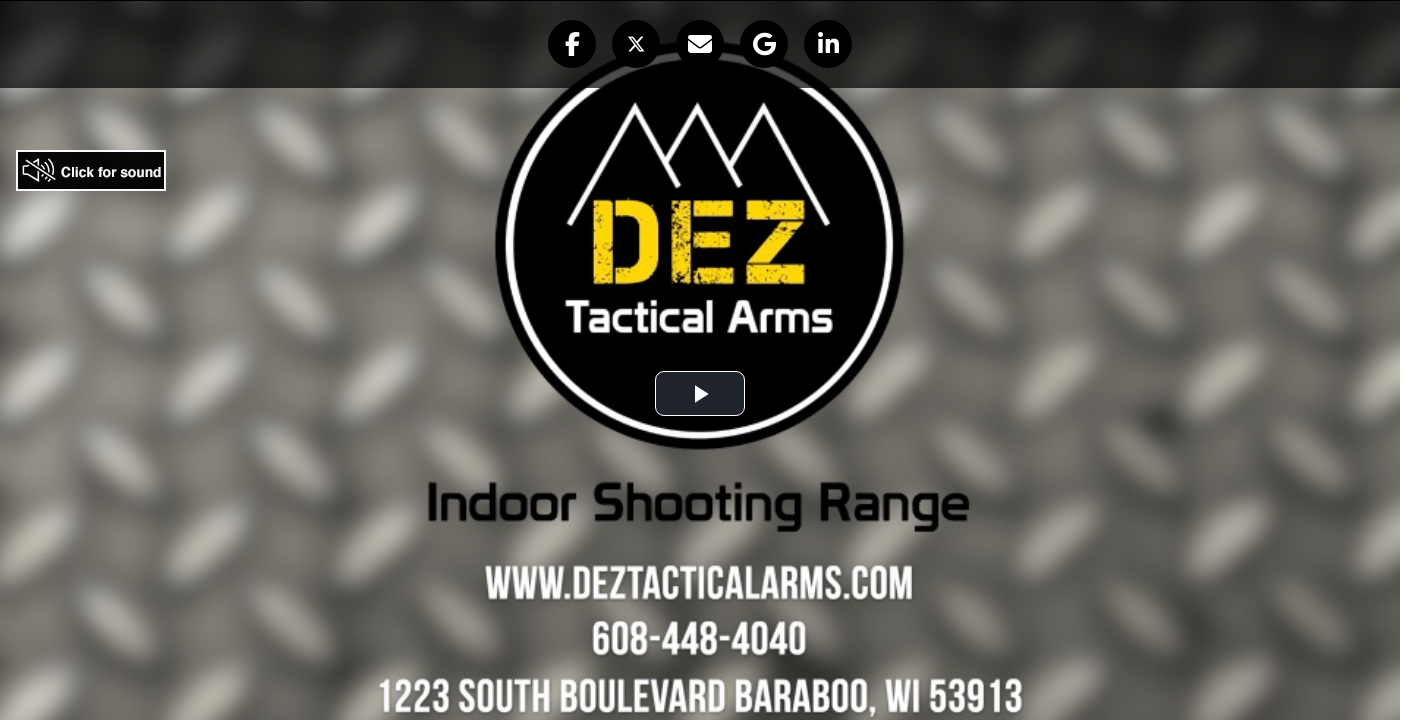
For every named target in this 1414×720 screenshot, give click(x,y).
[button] (572, 44)
